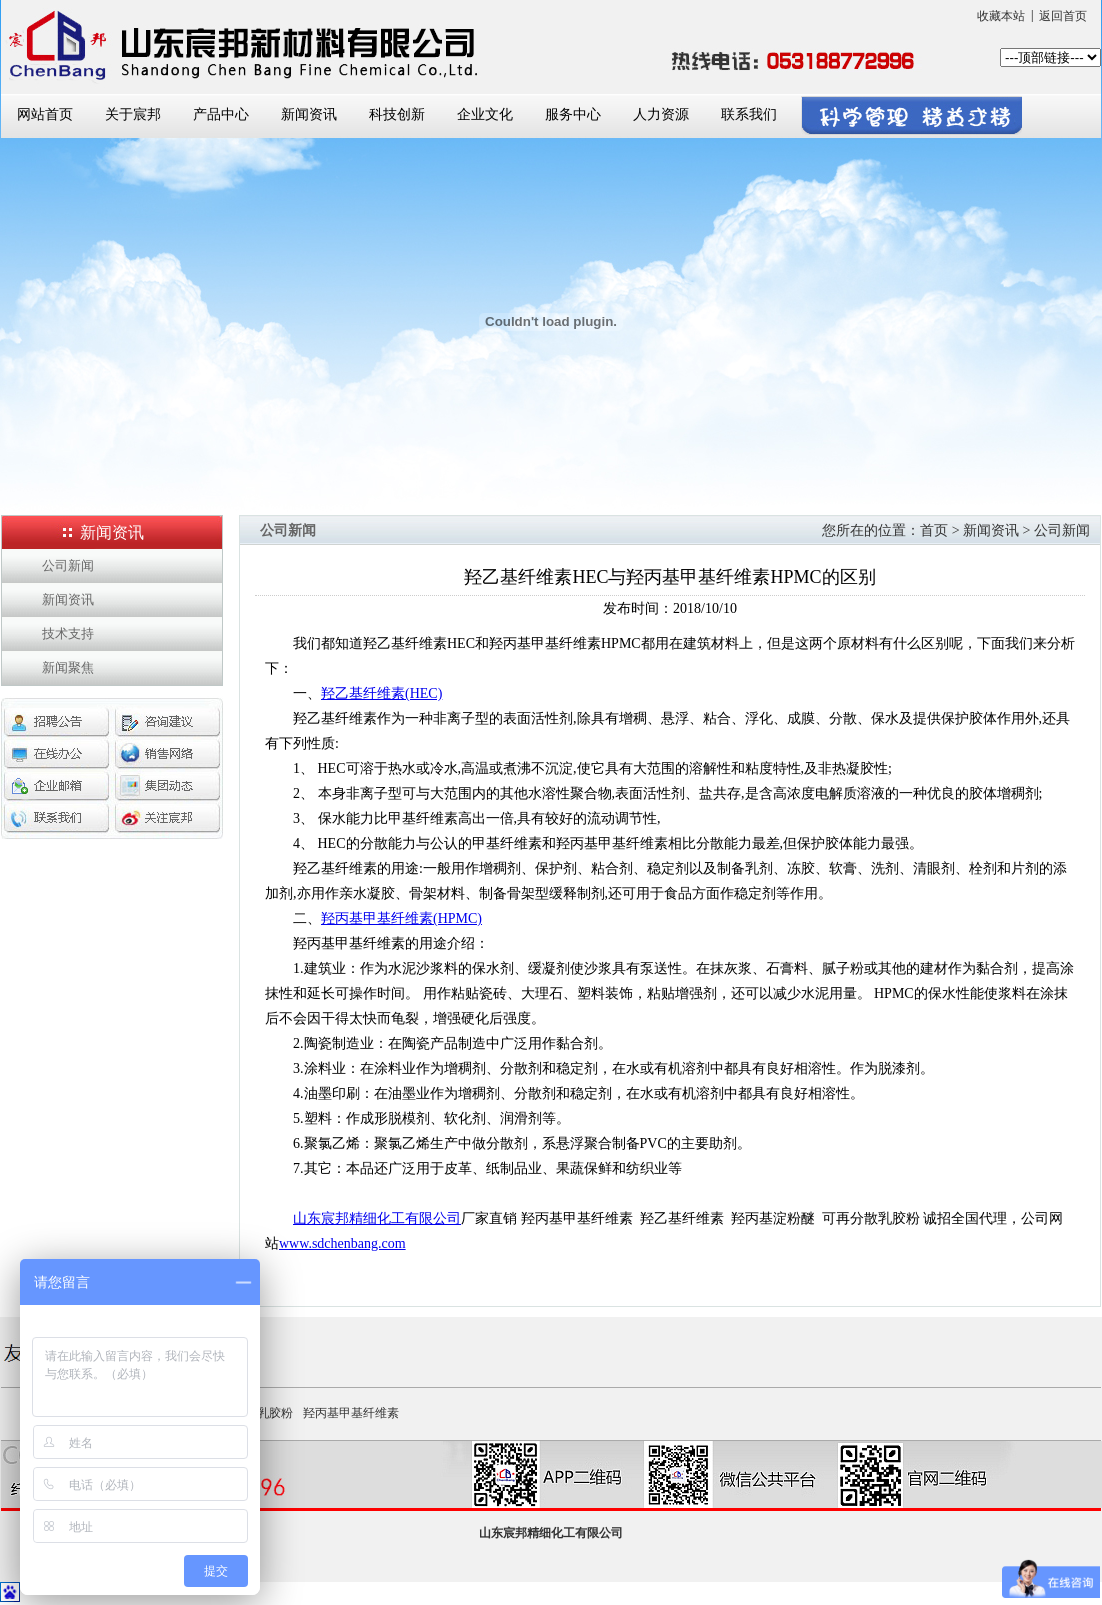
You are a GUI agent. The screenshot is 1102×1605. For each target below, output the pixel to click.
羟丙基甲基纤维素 (351, 1413)
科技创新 (397, 114)
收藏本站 (1001, 16)
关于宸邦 (133, 114)
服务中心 (573, 114)
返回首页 (1063, 16)
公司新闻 (68, 565)
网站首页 (45, 114)
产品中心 (221, 114)
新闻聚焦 (68, 667)
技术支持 (68, 633)
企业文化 (485, 114)
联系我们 (749, 114)
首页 (934, 530)
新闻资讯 (309, 114)
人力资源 (661, 114)
